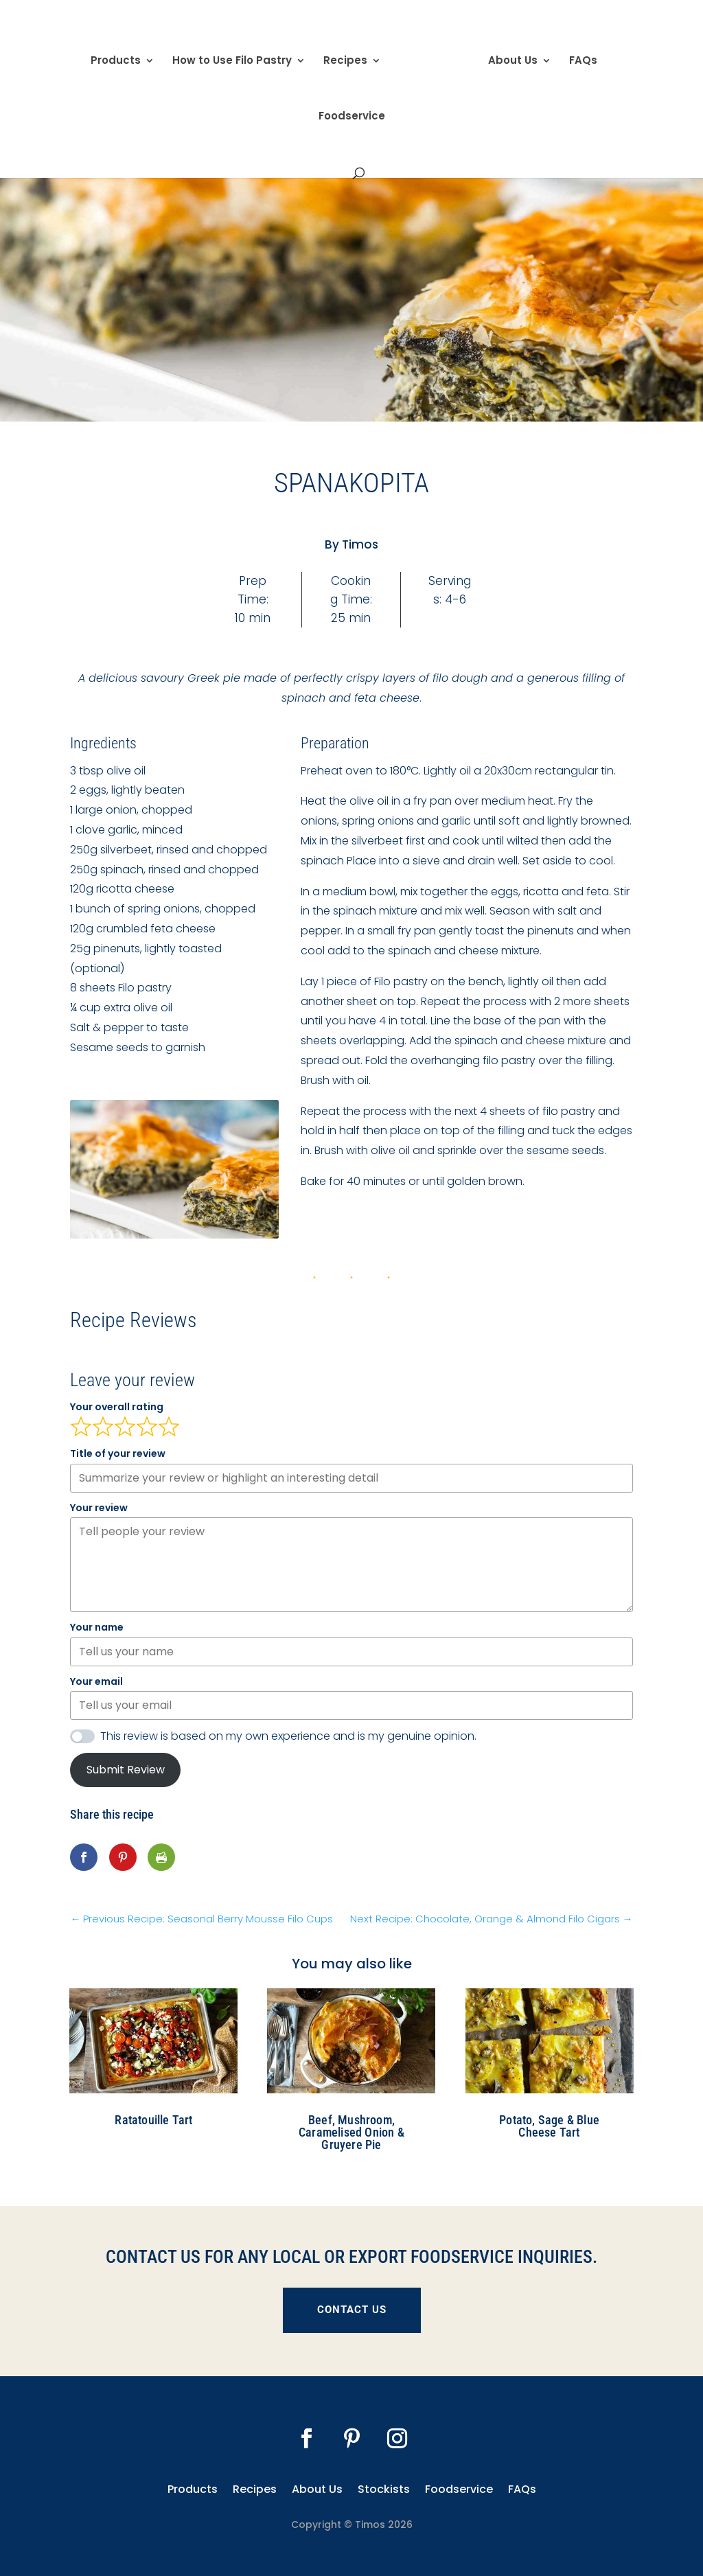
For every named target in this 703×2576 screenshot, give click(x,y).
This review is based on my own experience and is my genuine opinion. (288, 1736)
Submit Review (126, 1770)
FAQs (578, 56)
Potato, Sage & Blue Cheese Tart (549, 2126)
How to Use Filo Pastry (237, 56)
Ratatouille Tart (153, 2120)
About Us (508, 56)
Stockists (384, 2487)
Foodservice (352, 112)
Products (120, 56)
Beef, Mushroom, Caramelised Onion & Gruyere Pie (351, 2132)
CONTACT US (352, 2309)
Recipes (350, 56)
